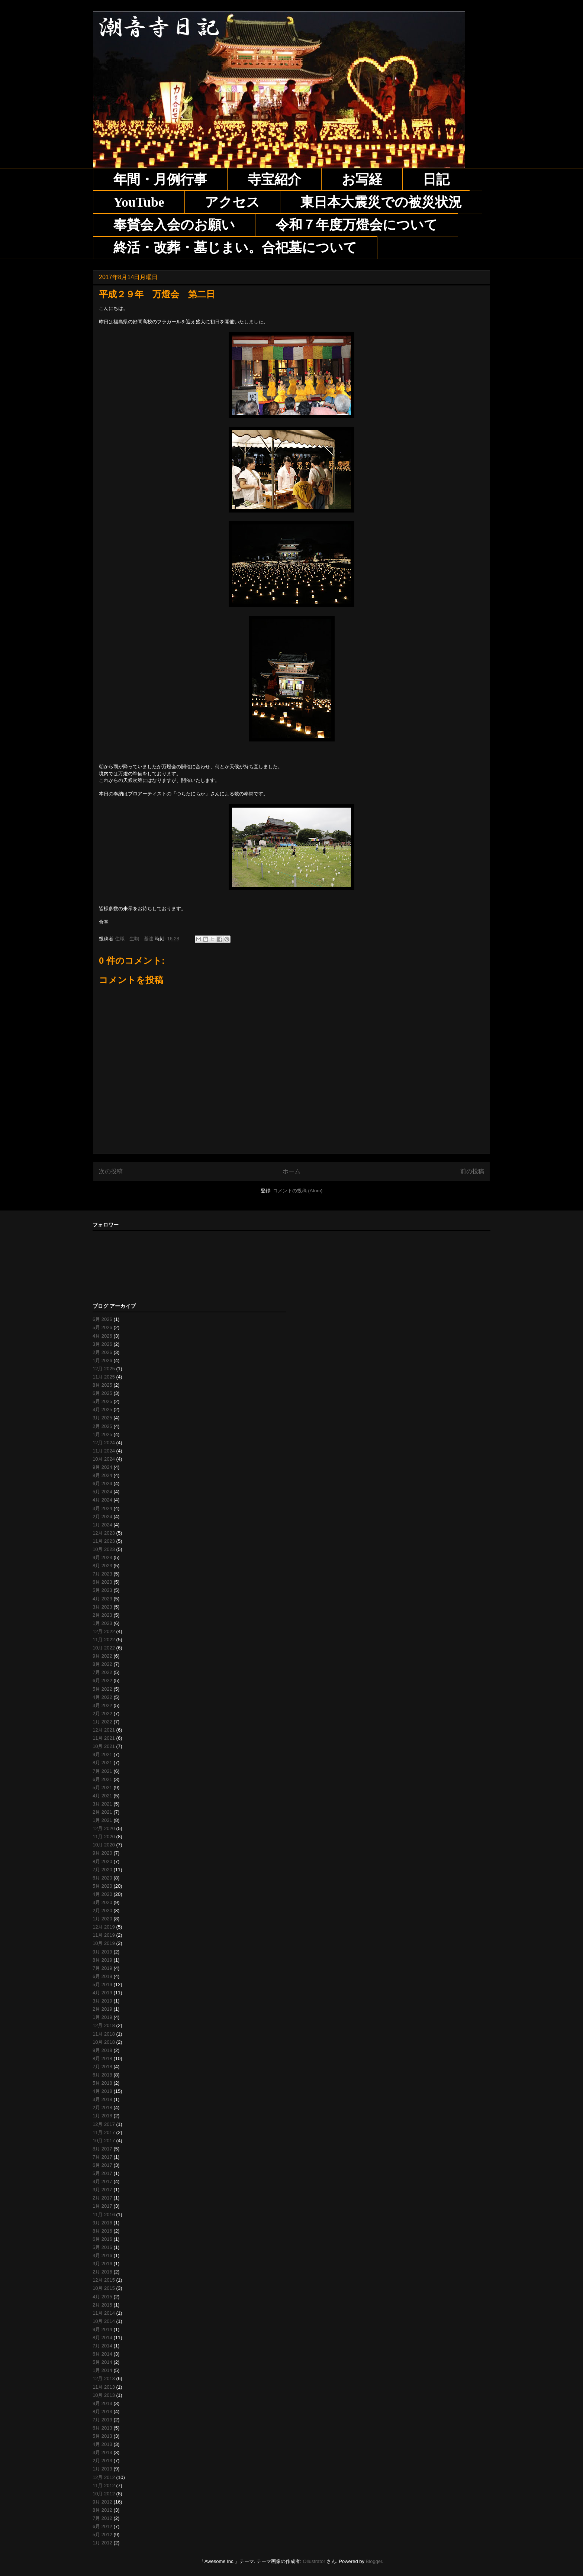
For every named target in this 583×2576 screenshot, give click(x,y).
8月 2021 (102, 1762)
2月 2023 (102, 1615)
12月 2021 (104, 1730)
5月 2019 (102, 1984)
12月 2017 (104, 2124)
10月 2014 (104, 2321)
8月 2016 (102, 2231)
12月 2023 (104, 1533)
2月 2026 (102, 1352)
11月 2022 (104, 1639)
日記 (436, 179)
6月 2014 (102, 2354)
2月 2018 (102, 2107)
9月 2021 (102, 1754)
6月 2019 (102, 1976)
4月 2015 (102, 2296)
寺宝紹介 (274, 179)
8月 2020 (102, 1861)
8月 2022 (102, 1664)
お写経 (362, 179)
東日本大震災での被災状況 (381, 202)
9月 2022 (102, 1656)
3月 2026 (102, 1344)
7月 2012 (102, 2518)
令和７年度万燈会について (357, 224)
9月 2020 (102, 1853)
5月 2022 (102, 1689)
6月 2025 (102, 1393)
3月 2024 (102, 1508)
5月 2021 (102, 1787)
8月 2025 (102, 1385)
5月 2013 (102, 2436)
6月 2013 (102, 2428)
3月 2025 (102, 1417)
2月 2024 (102, 1516)
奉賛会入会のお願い (174, 224)
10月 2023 (104, 1549)
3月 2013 (102, 2452)
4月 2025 (102, 1409)
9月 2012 (102, 2502)
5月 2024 (102, 1491)
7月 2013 (102, 2420)
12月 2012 (104, 2477)
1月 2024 (102, 1525)
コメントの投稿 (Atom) (298, 1190)
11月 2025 (104, 1377)
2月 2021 (102, 1812)
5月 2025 (102, 1401)
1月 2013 (102, 2469)
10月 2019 (104, 1943)
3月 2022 (102, 1705)
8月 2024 (102, 1475)
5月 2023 (102, 1590)
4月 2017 (102, 2181)
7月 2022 (102, 1672)
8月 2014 (102, 2337)
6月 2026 (102, 1319)
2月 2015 (102, 2305)
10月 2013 (104, 2395)
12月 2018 (104, 2025)
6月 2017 (102, 2165)
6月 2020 (102, 1878)
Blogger (374, 2561)
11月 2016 (104, 2214)
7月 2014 (102, 2346)
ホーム (291, 1171)
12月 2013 (104, 2378)
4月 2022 (102, 1697)
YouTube (138, 202)
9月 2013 (102, 2403)
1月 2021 (102, 1820)
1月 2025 (102, 1434)
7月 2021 (102, 1771)
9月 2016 (102, 2223)
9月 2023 (102, 1557)
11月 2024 (104, 1451)
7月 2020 (102, 1869)
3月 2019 (102, 2001)
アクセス (232, 202)
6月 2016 (102, 2239)
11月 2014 (104, 2313)
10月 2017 (104, 2140)
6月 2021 (102, 1779)
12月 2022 (104, 1631)
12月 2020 (104, 1828)
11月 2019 (104, 1935)
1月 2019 (102, 2017)
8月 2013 (102, 2411)
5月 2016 (102, 2247)
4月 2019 (102, 1992)
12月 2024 (104, 1442)
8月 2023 (102, 1565)
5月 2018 (102, 2083)
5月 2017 (102, 2173)
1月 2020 (102, 1919)
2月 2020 (102, 1910)
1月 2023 (102, 1623)
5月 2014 (102, 2362)
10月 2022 (104, 1648)
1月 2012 (102, 2543)
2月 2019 (102, 2009)
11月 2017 (104, 2132)
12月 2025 (104, 1368)
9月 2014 (102, 2329)
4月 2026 (102, 1336)
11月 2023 (104, 1541)
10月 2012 (104, 2493)
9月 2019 (102, 1952)
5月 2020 (102, 1886)
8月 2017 (102, 2149)
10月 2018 (104, 2042)
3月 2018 (102, 2099)
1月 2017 (102, 2206)
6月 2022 (102, 1680)
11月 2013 (104, 2387)
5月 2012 (102, 2534)
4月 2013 (102, 2444)
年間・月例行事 (160, 179)
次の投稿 (111, 1171)
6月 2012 (102, 2526)
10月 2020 (104, 1845)
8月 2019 (102, 1960)
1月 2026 (102, 1360)
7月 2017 (102, 2157)
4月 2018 (102, 2091)
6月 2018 (102, 2075)
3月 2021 (102, 1804)
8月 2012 (102, 2510)
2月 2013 (102, 2460)
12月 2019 (104, 1927)
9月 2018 (102, 2050)
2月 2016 (102, 2272)
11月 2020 (104, 1836)
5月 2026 (102, 1327)
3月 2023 (102, 1607)
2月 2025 (102, 1426)
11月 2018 (104, 2034)
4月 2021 (102, 1795)
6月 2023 (102, 1582)
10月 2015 (104, 2288)
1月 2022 (102, 1722)
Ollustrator (314, 2561)
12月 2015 (104, 2280)
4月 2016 (102, 2255)
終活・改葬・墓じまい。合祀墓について (235, 247)
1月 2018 (102, 2115)
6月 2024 (102, 1483)
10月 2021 (104, 1746)
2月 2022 (102, 1713)
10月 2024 (104, 1459)
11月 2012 (104, 2485)
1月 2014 (102, 2370)
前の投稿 (472, 1171)
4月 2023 (102, 1598)
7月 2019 (102, 1968)
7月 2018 (102, 2066)
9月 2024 (102, 1467)
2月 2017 (102, 2198)
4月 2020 (102, 1894)
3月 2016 (102, 2263)
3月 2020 (102, 1902)
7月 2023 (102, 1574)
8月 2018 (102, 2058)
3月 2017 (102, 2189)
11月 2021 (104, 1738)
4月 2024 (102, 1500)
